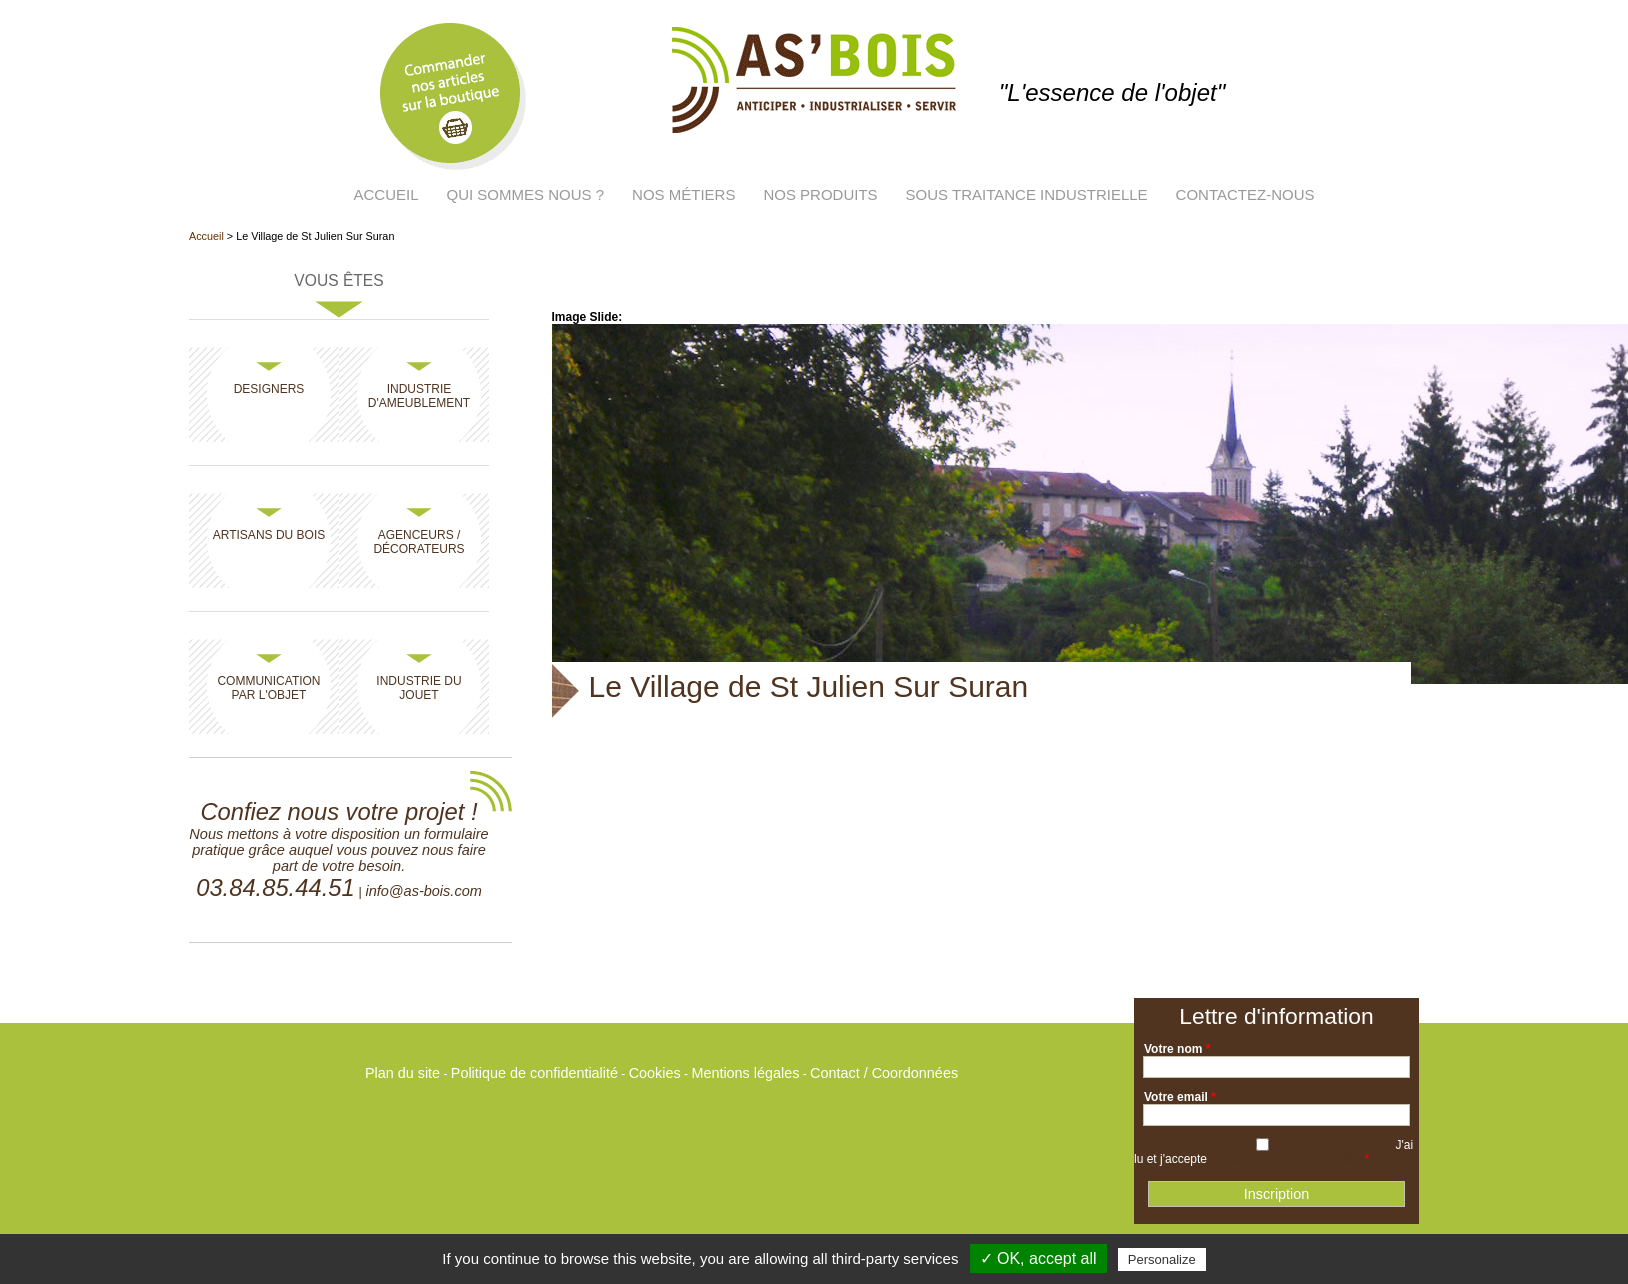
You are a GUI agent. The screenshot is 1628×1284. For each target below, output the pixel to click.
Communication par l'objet (268, 688)
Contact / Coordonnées (884, 1073)
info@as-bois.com (423, 891)
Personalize (1162, 1259)
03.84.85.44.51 (275, 887)
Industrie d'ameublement (419, 396)
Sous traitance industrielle (1027, 194)
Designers (269, 389)
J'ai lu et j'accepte (1273, 1152)
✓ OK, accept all (1038, 1258)
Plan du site (402, 1073)
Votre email (1180, 1097)
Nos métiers (683, 194)
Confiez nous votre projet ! (338, 811)
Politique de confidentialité (534, 1073)
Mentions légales (745, 1073)
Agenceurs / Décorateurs (418, 542)
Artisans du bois (269, 535)
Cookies (655, 1073)
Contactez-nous (1245, 194)
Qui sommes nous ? (526, 194)
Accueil (386, 194)
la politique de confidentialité (1285, 1159)
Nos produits (820, 194)
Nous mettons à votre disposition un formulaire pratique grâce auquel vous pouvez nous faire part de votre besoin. (338, 850)
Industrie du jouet (418, 688)
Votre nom (1177, 1049)
